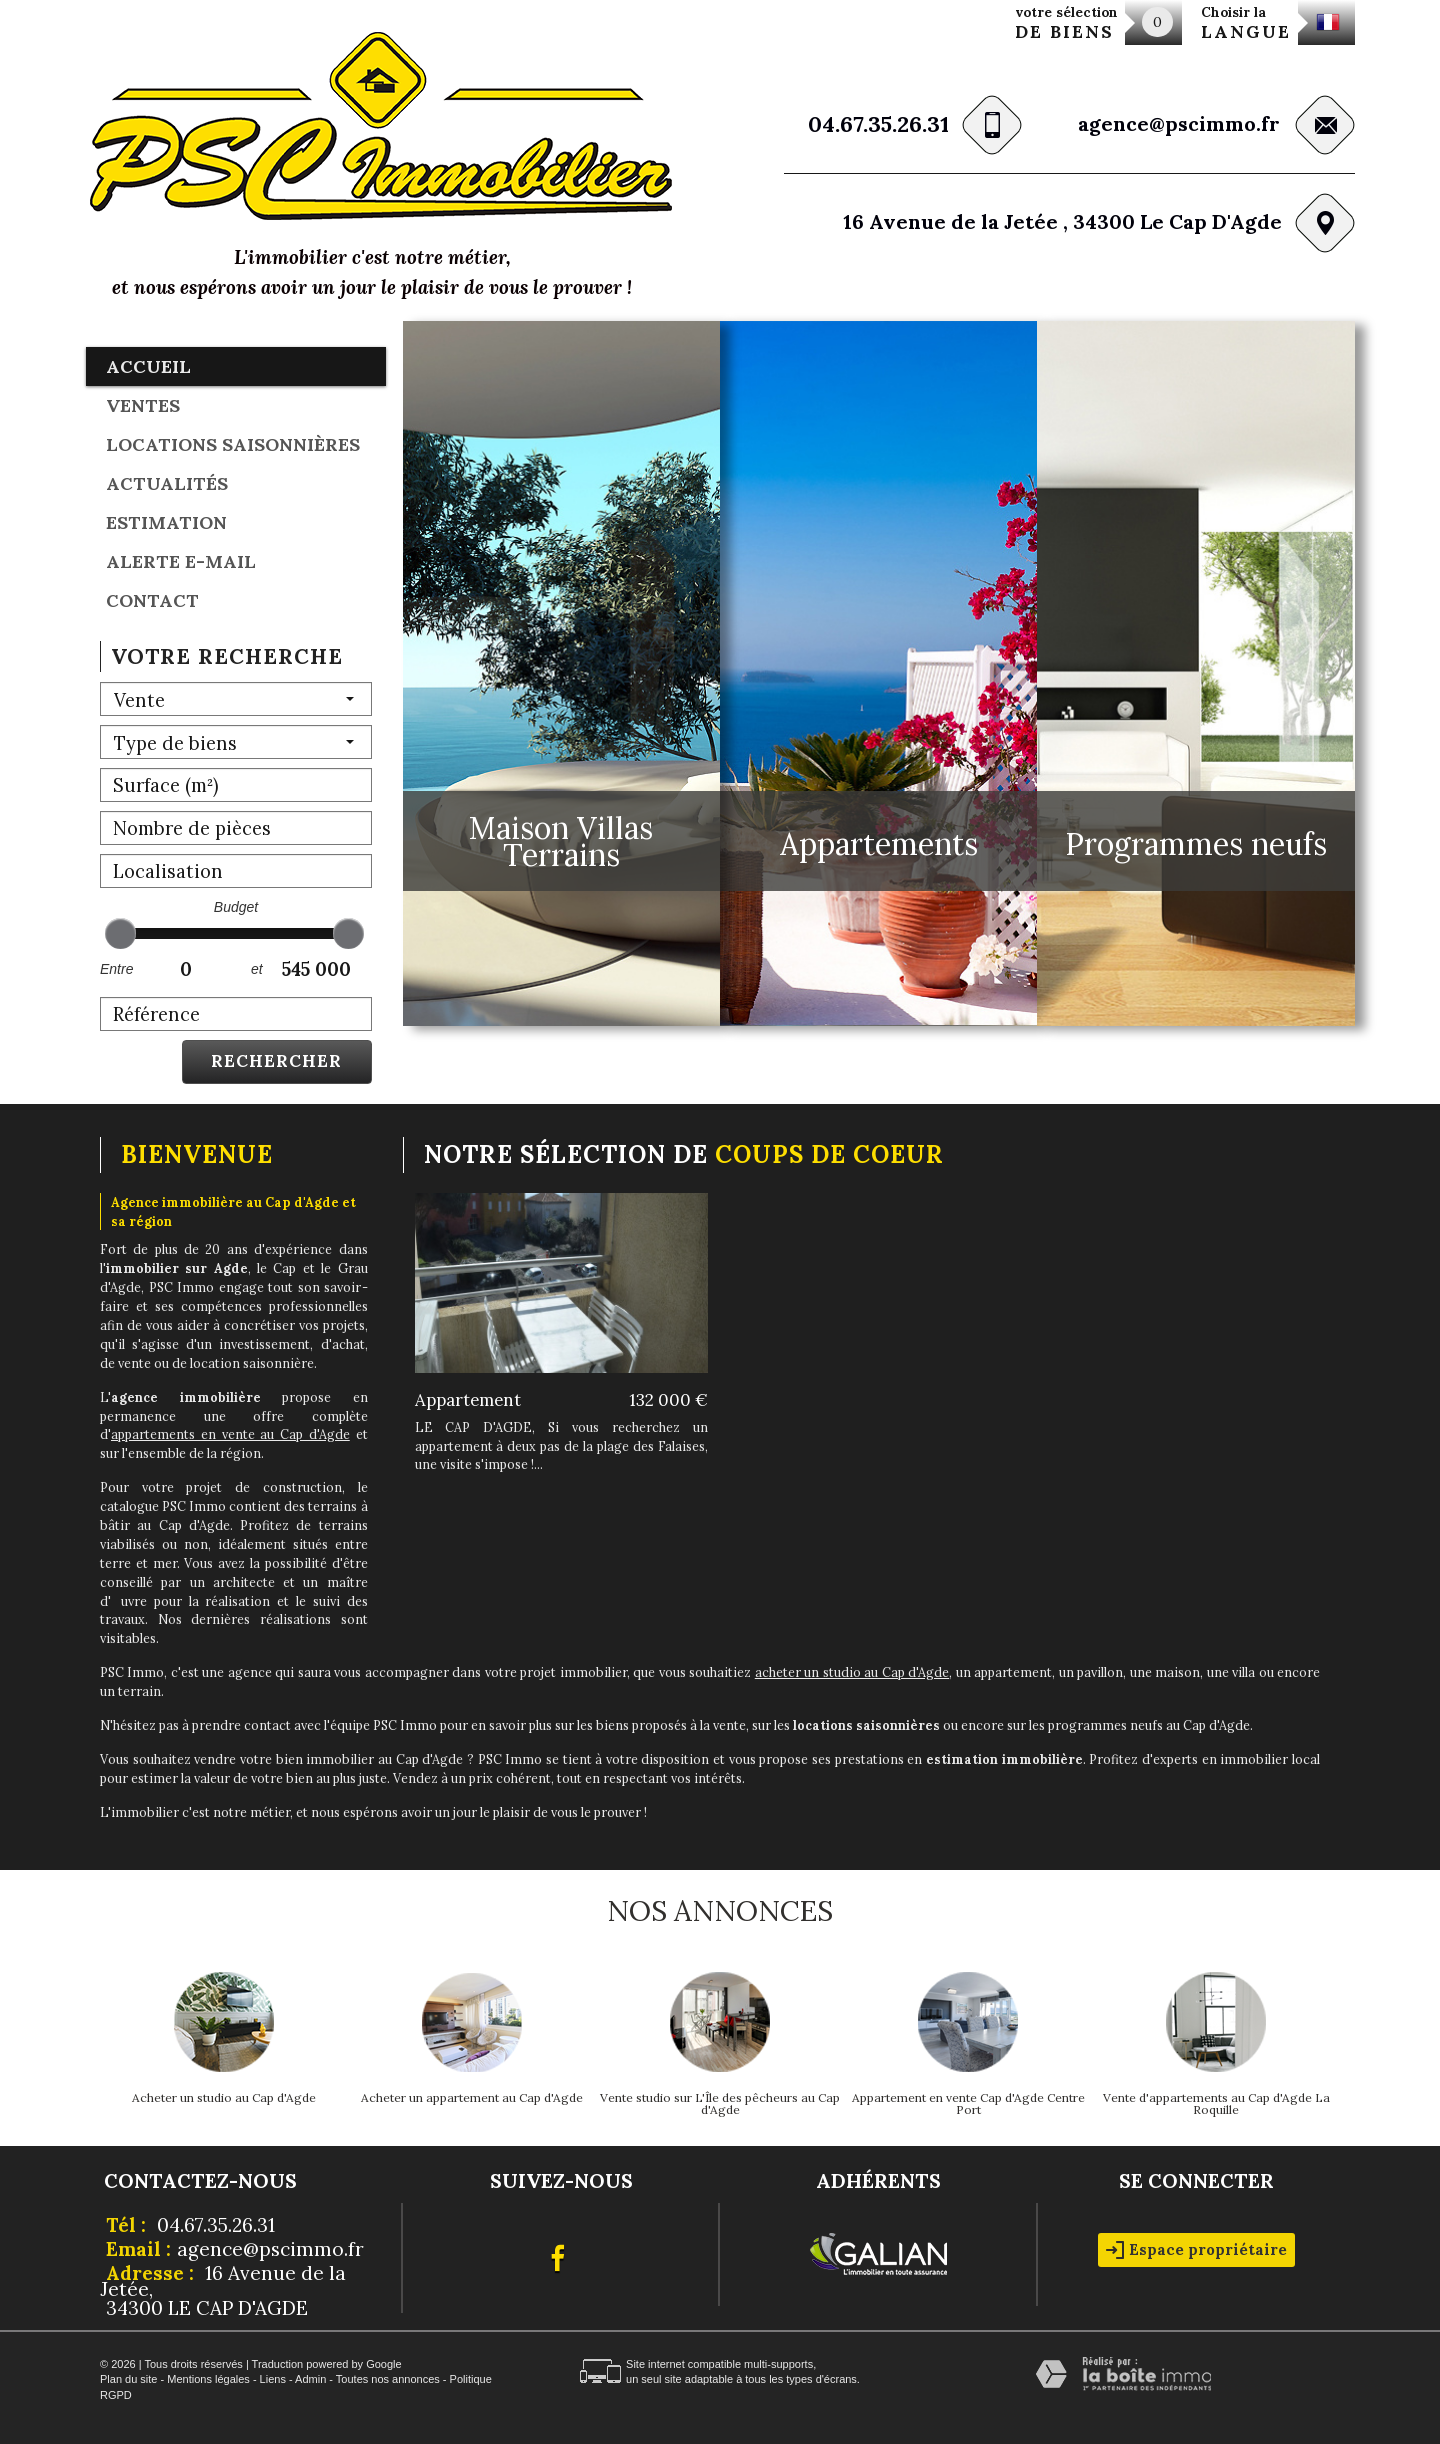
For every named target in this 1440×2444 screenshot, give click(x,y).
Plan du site (128, 2379)
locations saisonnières (233, 444)
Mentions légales (208, 2379)
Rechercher (276, 1061)
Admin (310, 2379)
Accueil (148, 366)
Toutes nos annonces (388, 2379)
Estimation (166, 522)
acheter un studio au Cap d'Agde (852, 1672)
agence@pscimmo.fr (1179, 123)
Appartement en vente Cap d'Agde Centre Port (968, 2104)
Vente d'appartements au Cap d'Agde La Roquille (1216, 2104)
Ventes (143, 405)
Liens (273, 2379)
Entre (116, 969)
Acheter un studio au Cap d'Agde (224, 2098)
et (257, 969)
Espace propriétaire (1196, 2249)
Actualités (167, 483)
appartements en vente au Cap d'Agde (230, 1434)
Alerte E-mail (181, 561)
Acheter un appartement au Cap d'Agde (472, 2098)
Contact (152, 600)
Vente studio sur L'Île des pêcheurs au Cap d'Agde (720, 2104)
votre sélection (1066, 23)
